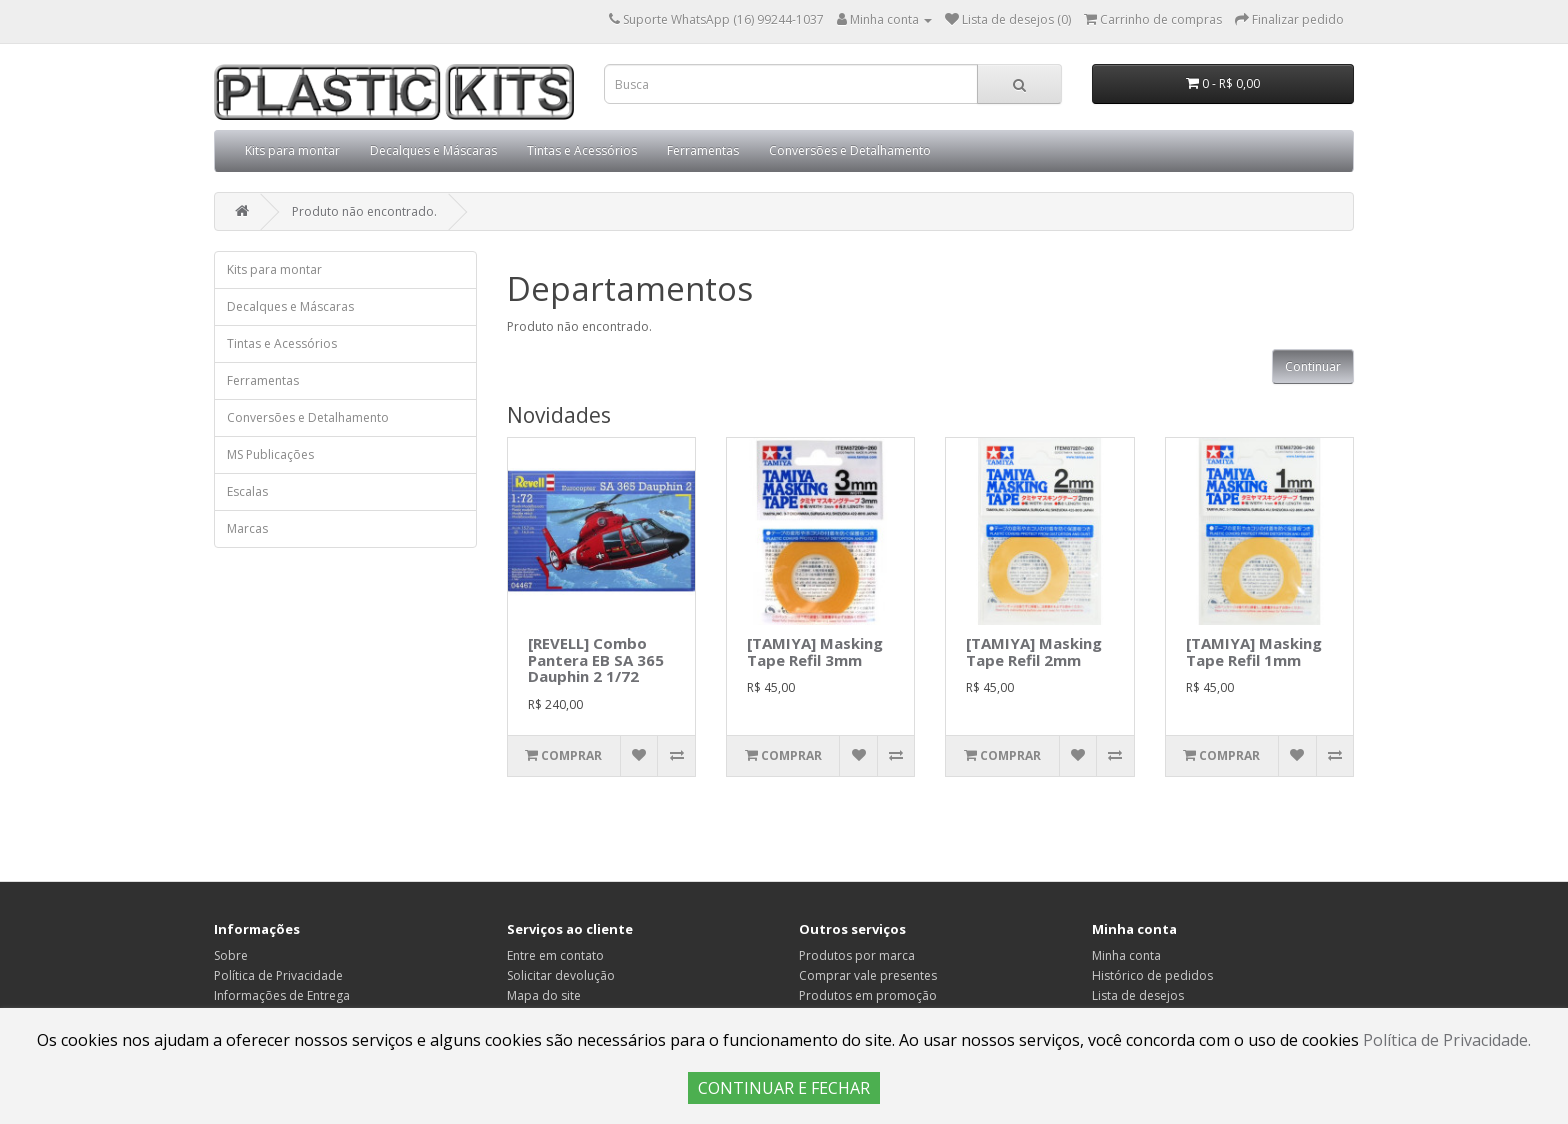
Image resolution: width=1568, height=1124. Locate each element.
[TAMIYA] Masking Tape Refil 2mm (1034, 651)
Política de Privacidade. (1447, 1040)
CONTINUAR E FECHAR (784, 1088)
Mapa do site (544, 995)
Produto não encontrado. (364, 211)
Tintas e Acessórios (582, 150)
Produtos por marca (857, 955)
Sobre (231, 955)
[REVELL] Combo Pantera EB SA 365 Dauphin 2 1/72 (596, 659)
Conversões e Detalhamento (850, 150)
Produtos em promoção (868, 995)
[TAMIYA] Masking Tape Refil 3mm (815, 651)
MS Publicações (270, 454)
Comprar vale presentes (868, 975)
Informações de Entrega (282, 995)
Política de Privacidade (278, 975)
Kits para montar (292, 150)
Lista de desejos (1138, 995)
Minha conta (1126, 955)
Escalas (247, 491)
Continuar (1313, 366)
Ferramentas (703, 150)
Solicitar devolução (561, 975)
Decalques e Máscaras (433, 150)
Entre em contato (555, 955)
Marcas (247, 528)
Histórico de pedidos (1152, 975)
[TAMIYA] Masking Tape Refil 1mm (1254, 651)
